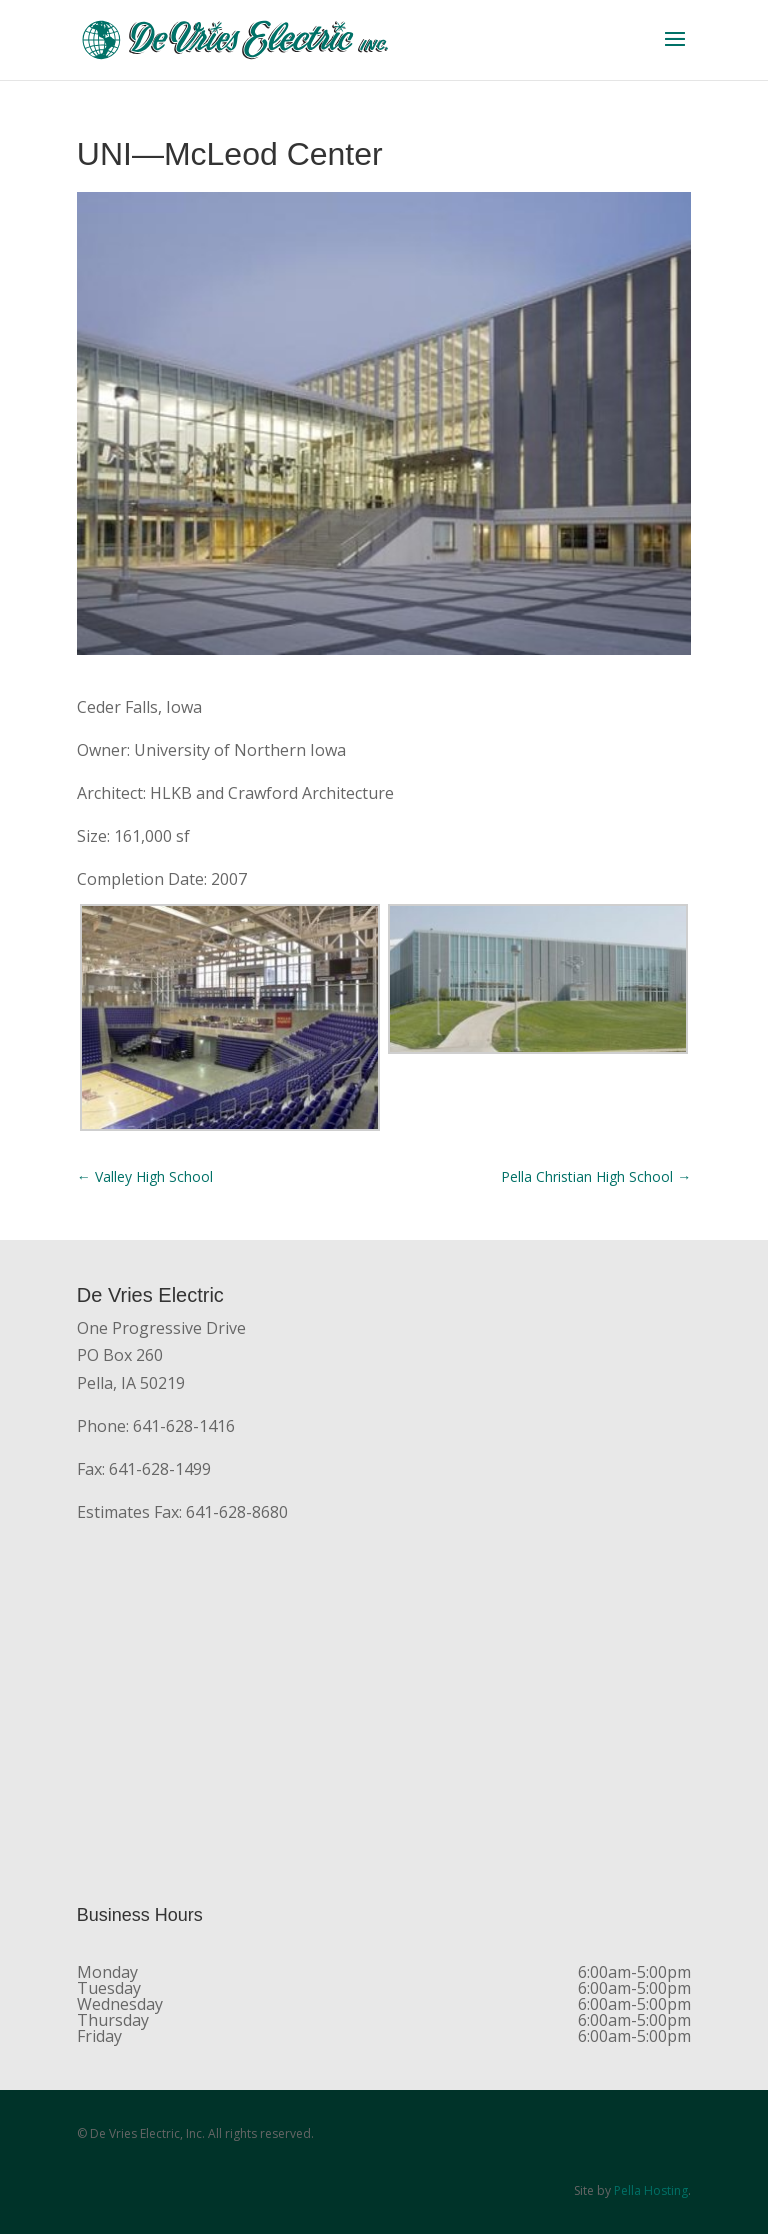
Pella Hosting (651, 2190)
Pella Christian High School (596, 1176)
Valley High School (145, 1176)
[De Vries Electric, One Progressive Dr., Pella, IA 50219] (384, 1716)
